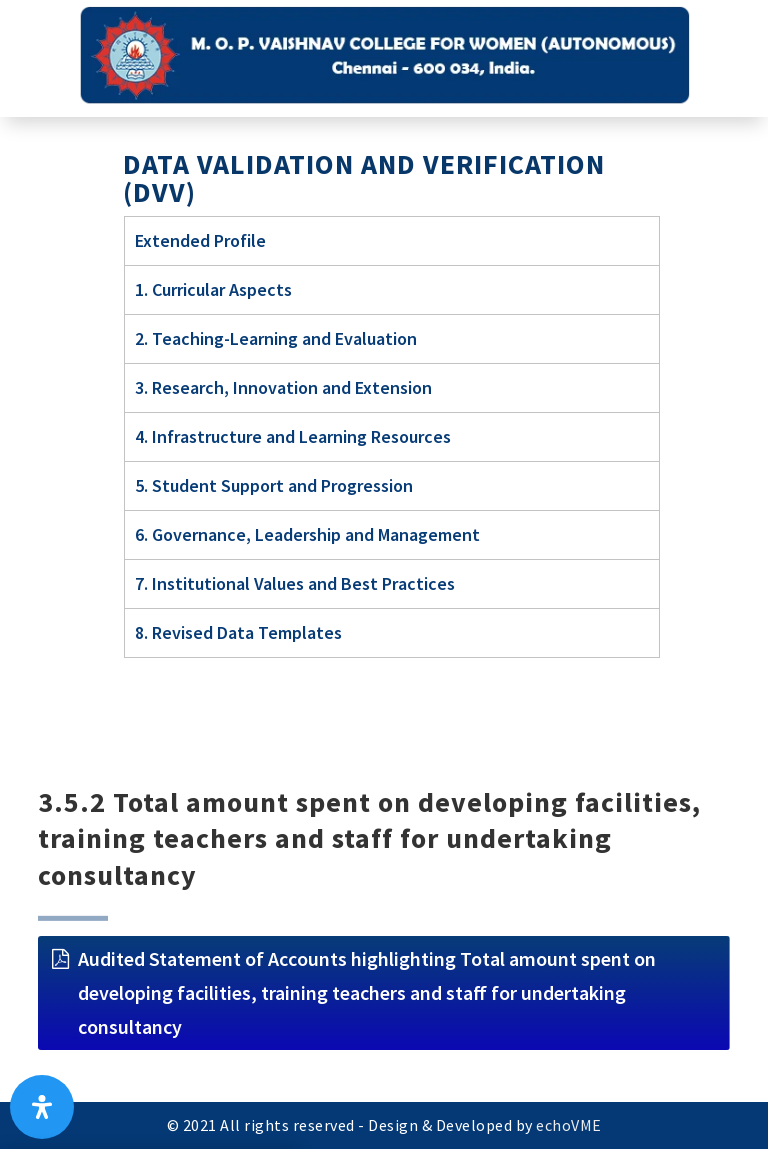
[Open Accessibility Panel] (42, 1107)
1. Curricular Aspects (213, 289)
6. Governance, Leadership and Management (307, 534)
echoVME (569, 1125)
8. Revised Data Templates (238, 632)
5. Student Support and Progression (274, 485)
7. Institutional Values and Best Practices (295, 583)
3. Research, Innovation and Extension (283, 387)
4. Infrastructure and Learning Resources (293, 436)
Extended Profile (200, 240)
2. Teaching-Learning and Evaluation (276, 338)
